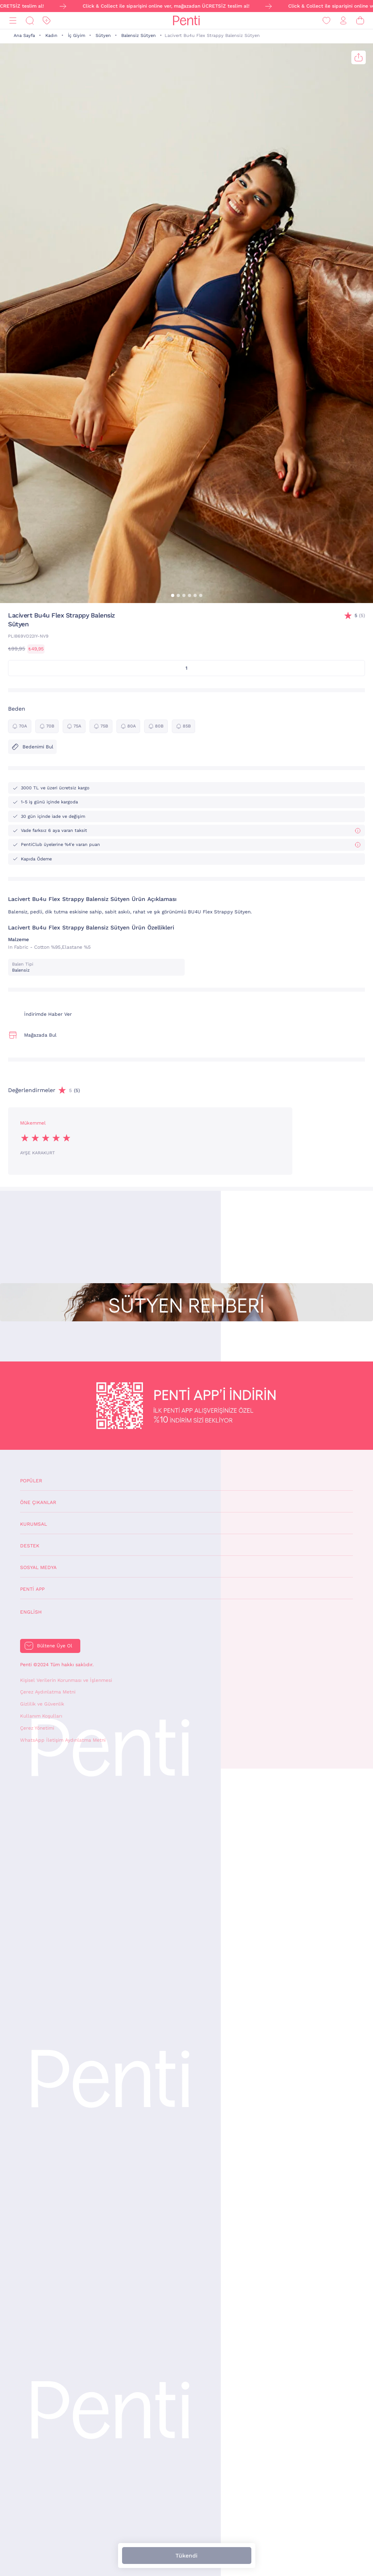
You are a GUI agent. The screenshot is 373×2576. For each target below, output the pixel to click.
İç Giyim (76, 35)
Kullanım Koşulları (41, 1716)
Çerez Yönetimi (37, 1728)
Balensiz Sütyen (138, 35)
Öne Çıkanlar (38, 1502)
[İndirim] (46, 21)
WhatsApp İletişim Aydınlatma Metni (63, 1740)
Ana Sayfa (24, 35)
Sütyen (103, 35)
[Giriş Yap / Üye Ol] (343, 21)
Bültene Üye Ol (54, 1646)
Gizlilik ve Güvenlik (42, 1704)
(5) (360, 616)
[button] (172, 595)
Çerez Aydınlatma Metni (47, 1692)
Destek (29, 1546)
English (31, 1612)
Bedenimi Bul (32, 747)
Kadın (51, 35)
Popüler (31, 1481)
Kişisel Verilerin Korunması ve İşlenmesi (66, 1680)
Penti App (32, 1589)
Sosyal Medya (38, 1567)
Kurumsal (33, 1524)
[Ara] (30, 21)
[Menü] (13, 21)
